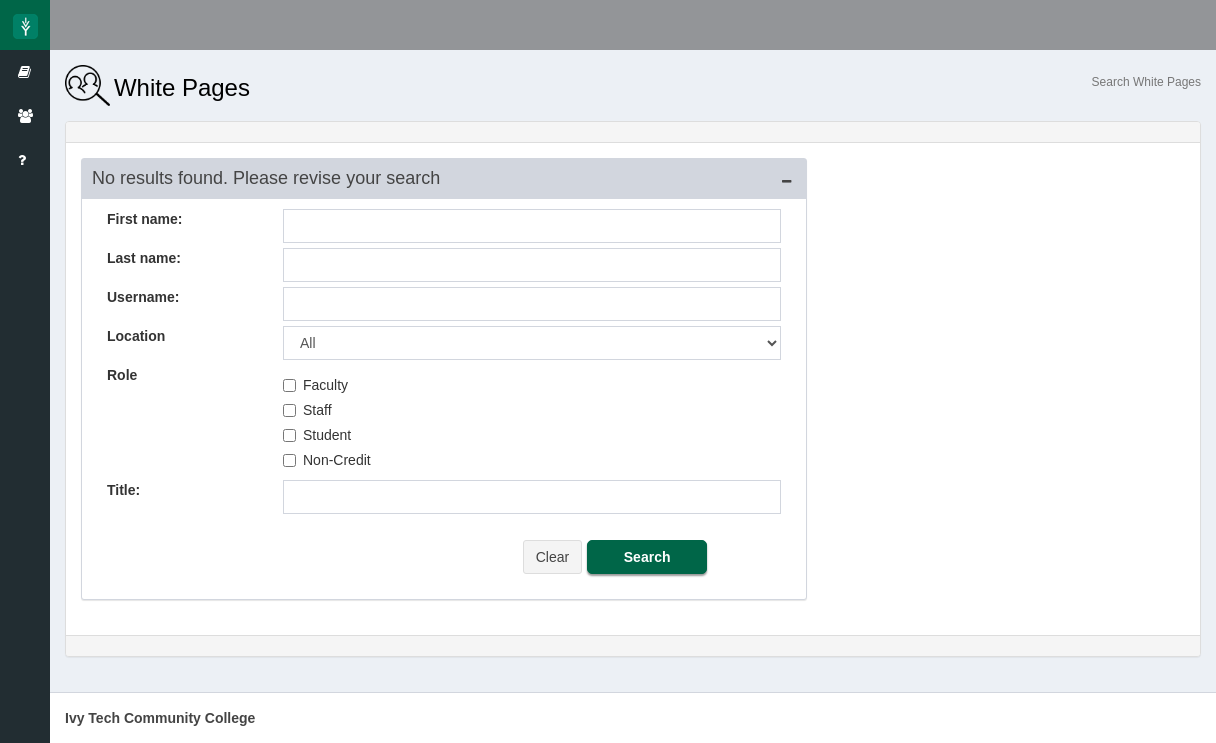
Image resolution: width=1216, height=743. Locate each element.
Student (317, 435)
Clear (552, 557)
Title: (123, 490)
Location (136, 336)
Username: (143, 297)
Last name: (144, 258)
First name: (144, 219)
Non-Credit (327, 460)
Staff (307, 410)
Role (122, 375)
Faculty (315, 385)
